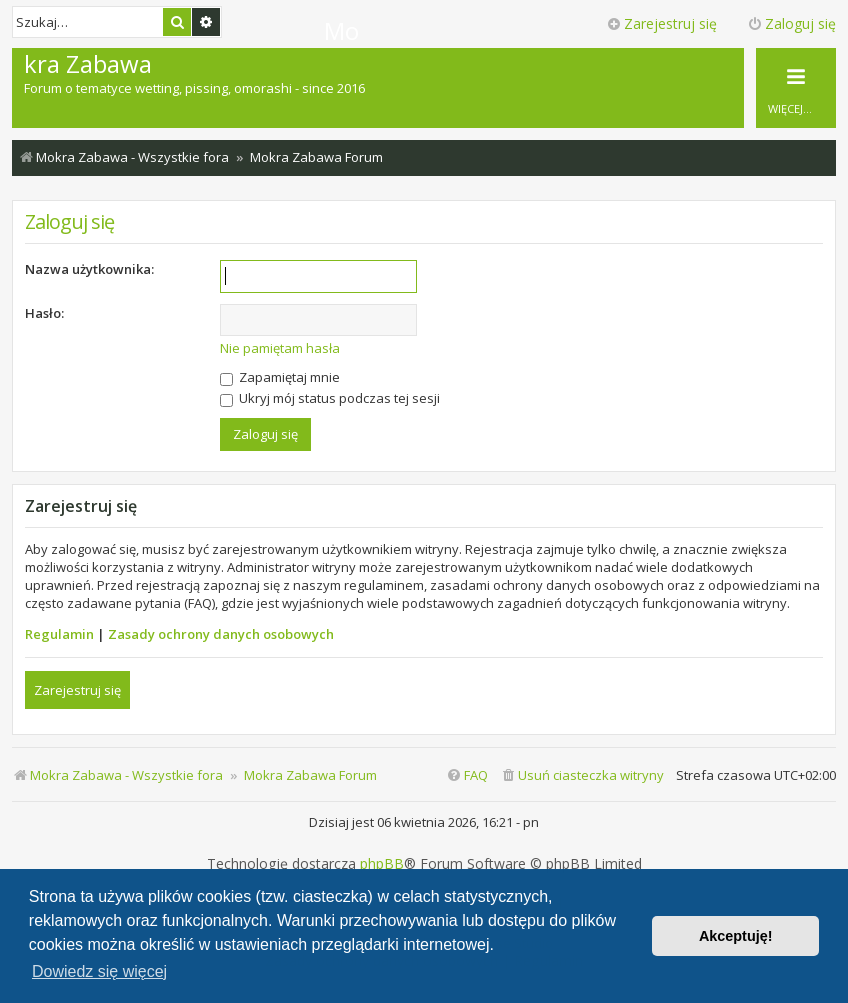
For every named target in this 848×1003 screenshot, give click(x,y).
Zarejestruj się (77, 690)
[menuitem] (582, 775)
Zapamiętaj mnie (280, 377)
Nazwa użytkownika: (89, 269)
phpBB (382, 864)
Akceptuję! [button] (736, 936)
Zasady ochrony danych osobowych (221, 634)
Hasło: (44, 313)
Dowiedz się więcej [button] (99, 971)
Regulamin (59, 634)
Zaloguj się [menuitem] (791, 23)
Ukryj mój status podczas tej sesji (330, 398)
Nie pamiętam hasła (280, 348)
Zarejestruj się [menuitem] (661, 23)
